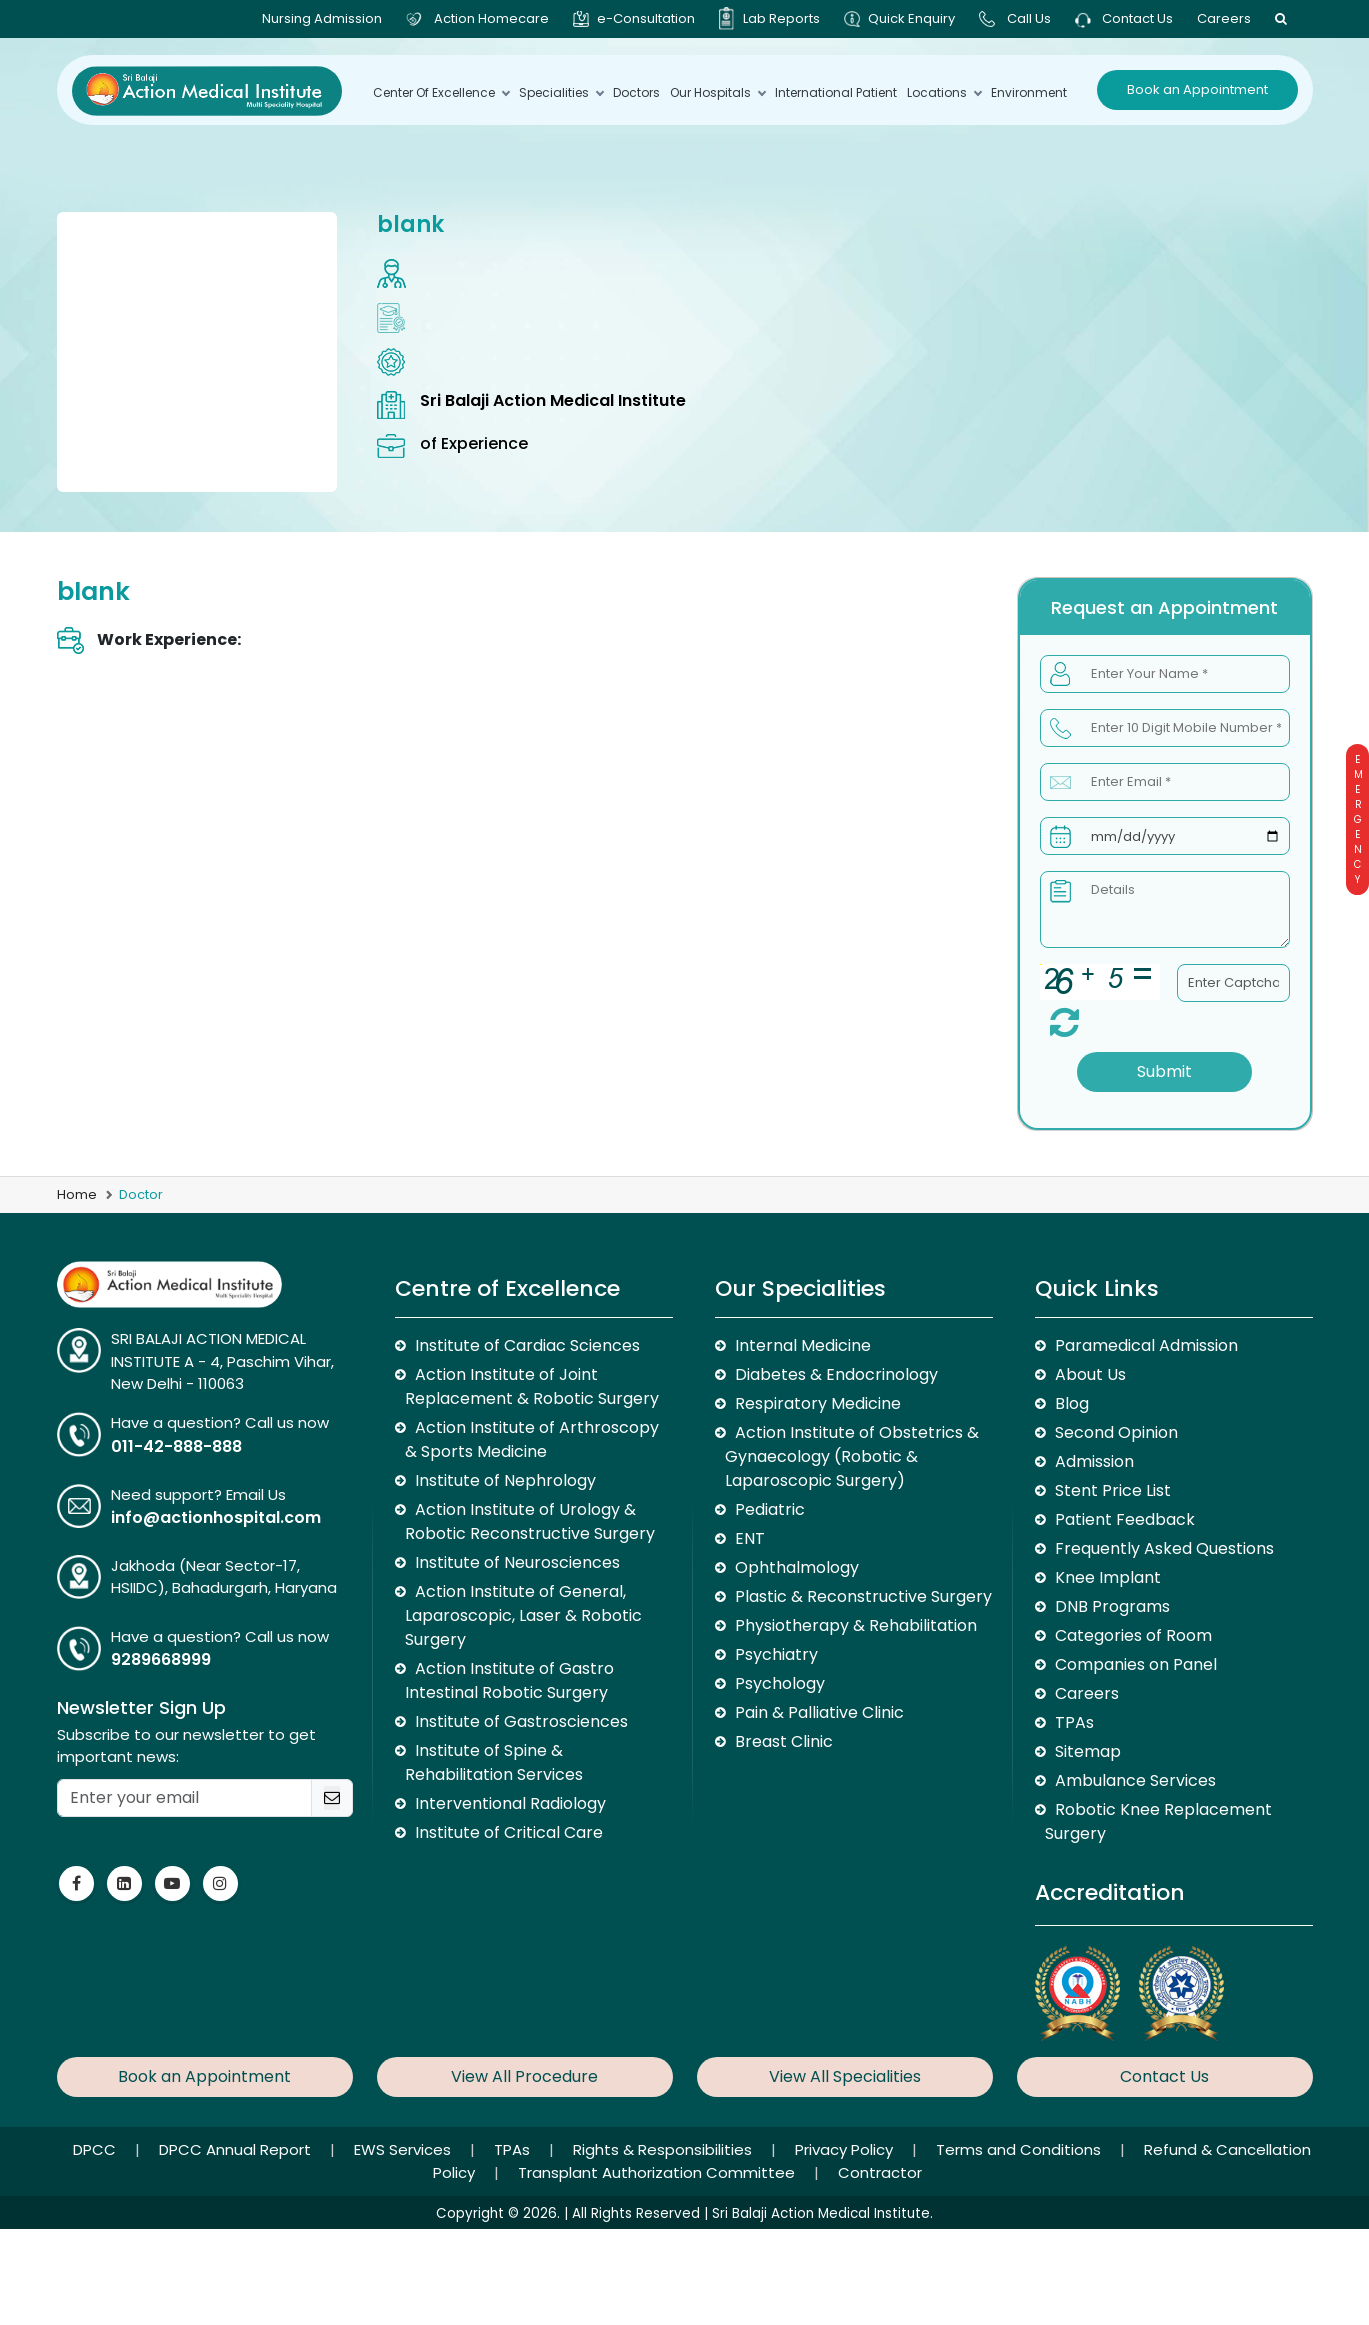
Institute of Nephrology (505, 1480)
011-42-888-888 (176, 1446)
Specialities (561, 92)
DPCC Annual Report (237, 2149)
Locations (944, 92)
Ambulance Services (1135, 1780)
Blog (1072, 1403)
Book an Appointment (1197, 89)
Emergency (1357, 819)
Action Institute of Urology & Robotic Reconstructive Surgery (530, 1521)
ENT (750, 1538)
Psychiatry (776, 1654)
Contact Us (1124, 18)
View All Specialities (845, 2076)
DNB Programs (1112, 1606)
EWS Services (404, 2149)
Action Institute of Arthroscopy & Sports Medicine (532, 1439)
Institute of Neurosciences (517, 1562)
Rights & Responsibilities (664, 2149)
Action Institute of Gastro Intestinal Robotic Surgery (509, 1680)
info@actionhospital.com (216, 1517)
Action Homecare (491, 18)
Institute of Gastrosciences (521, 1721)
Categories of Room (1133, 1635)
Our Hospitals (717, 92)
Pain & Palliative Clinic (819, 1712)
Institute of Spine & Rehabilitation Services (494, 1762)
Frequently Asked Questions (1164, 1548)
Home (77, 1194)
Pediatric (770, 1509)
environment (1029, 92)
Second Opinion (1116, 1432)
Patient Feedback (1125, 1519)
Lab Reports (781, 18)
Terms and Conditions (1020, 2149)
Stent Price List (1113, 1490)
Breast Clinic (784, 1741)
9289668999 (161, 1659)
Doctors (636, 92)
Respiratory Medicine (818, 1403)
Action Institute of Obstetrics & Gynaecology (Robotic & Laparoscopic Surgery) (852, 1456)
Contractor (880, 2172)
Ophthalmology (797, 1567)
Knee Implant (1108, 1577)
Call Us (1029, 18)
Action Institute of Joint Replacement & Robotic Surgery (532, 1386)
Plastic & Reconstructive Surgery (863, 1596)
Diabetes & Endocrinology (836, 1374)
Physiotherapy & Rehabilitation (856, 1625)
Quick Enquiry (911, 18)
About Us (1090, 1374)
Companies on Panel (1136, 1664)
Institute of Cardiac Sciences (527, 1345)
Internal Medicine (803, 1345)
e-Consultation (646, 18)
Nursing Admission (322, 18)
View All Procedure (524, 2076)
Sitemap (1088, 1751)
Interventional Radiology (510, 1803)
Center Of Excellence (441, 92)
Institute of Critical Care (509, 1832)
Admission (1094, 1461)
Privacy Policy (846, 2149)
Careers (1224, 18)
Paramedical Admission (1146, 1345)
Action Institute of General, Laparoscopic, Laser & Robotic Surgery (523, 1615)
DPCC (96, 2149)
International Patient (836, 92)
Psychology (780, 1683)
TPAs (1074, 1722)
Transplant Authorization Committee (658, 2172)
